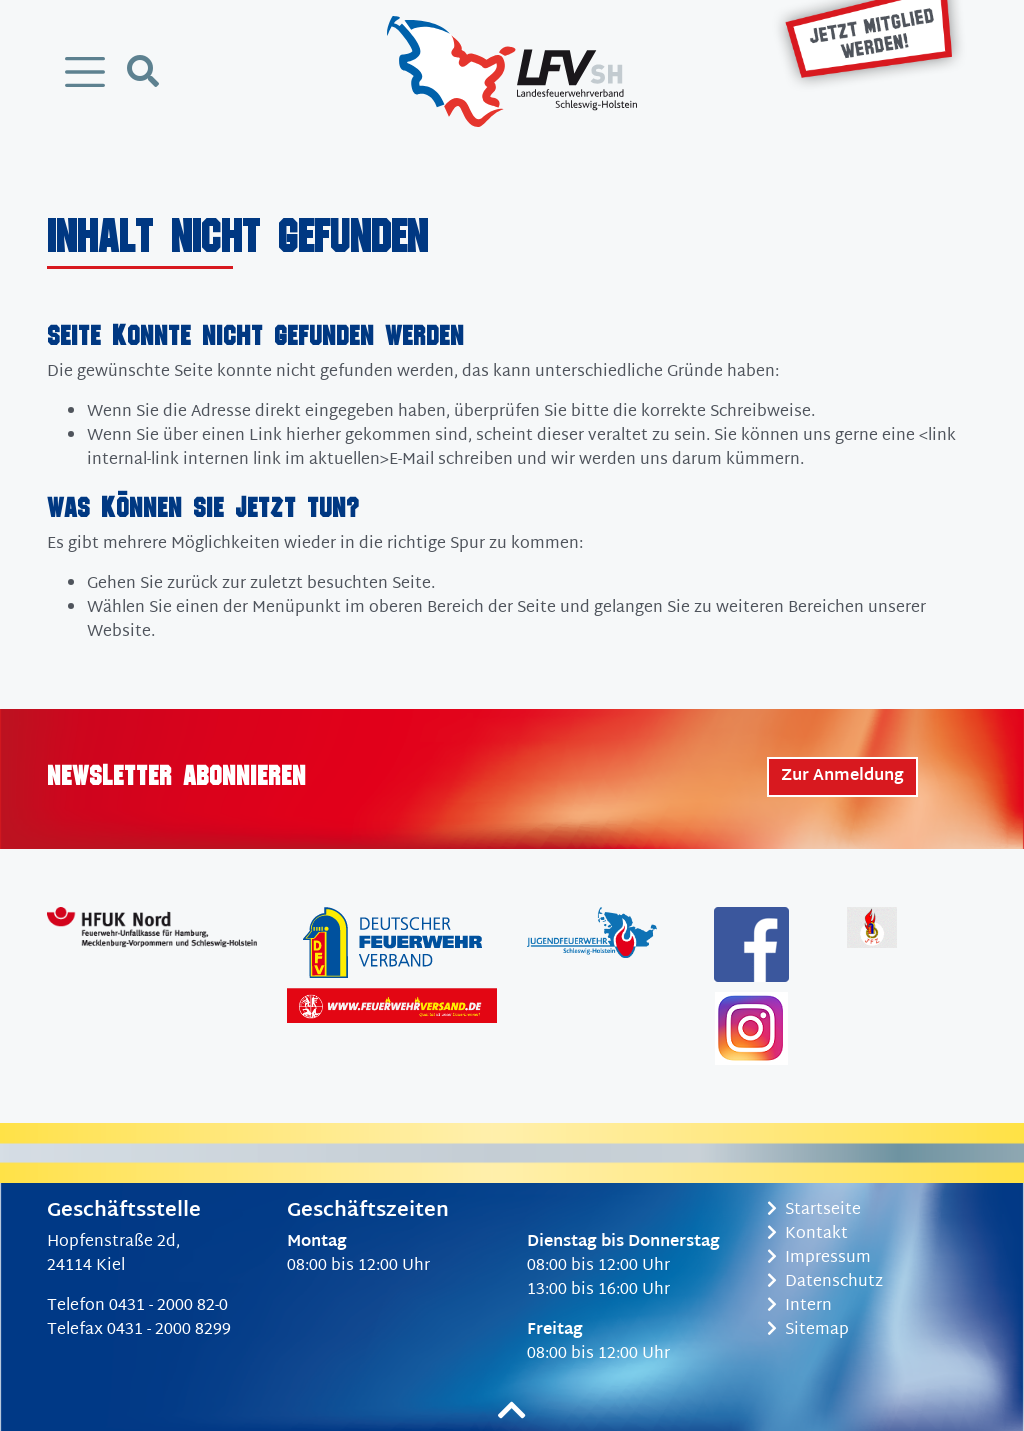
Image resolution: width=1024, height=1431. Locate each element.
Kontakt (807, 1234)
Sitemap (808, 1330)
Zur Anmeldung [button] (842, 776)
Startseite (814, 1210)
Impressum (819, 1258)
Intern (799, 1306)
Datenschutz (825, 1282)
